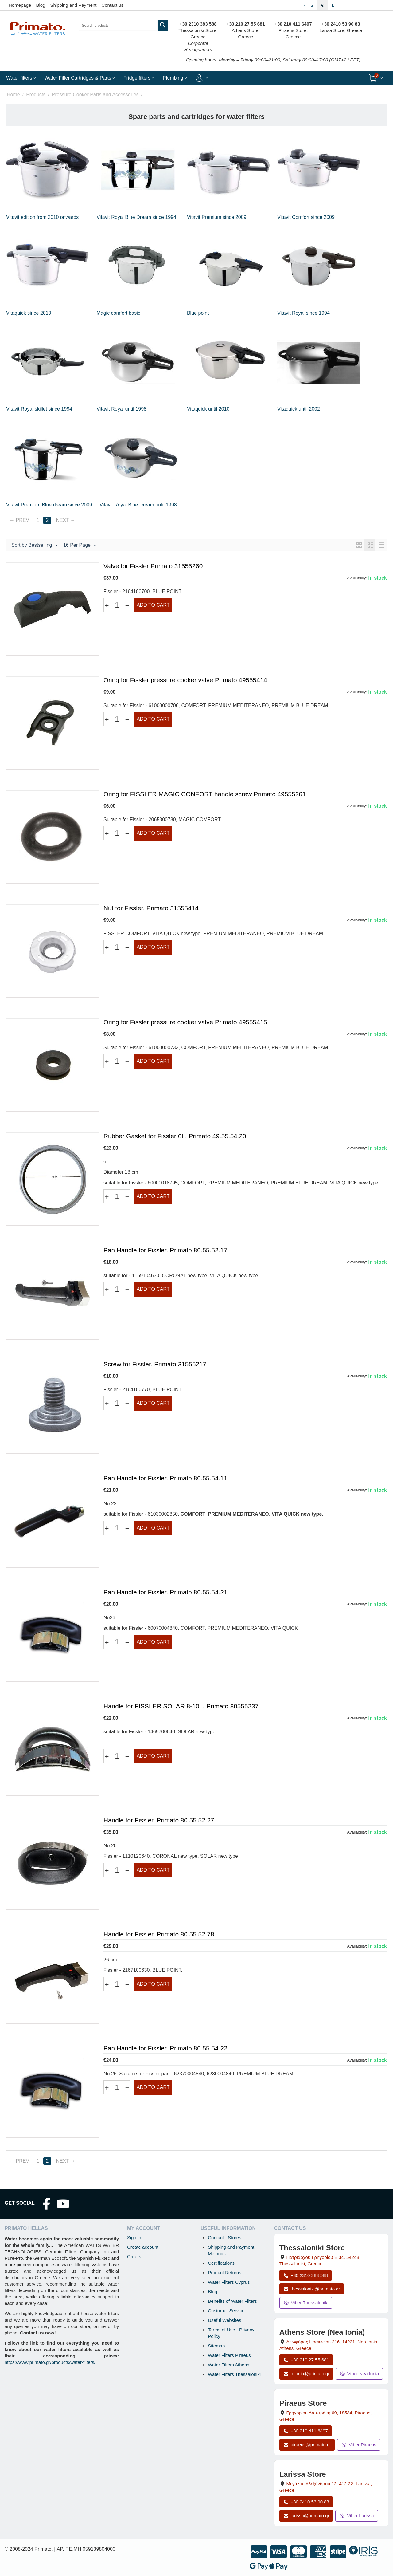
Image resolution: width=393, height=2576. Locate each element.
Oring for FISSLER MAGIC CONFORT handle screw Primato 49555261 (204, 794)
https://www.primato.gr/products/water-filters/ (50, 2362)
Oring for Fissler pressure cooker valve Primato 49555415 (185, 1022)
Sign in (134, 2237)
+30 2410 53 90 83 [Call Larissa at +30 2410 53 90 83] (306, 2501)
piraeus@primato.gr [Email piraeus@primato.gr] (307, 2444)
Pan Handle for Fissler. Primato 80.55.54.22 (165, 2048)
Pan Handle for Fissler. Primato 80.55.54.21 (165, 1592)
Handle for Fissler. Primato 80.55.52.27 (158, 1820)
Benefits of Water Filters (232, 2301)
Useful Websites (224, 2320)
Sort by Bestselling (34, 545)
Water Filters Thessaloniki (234, 2374)
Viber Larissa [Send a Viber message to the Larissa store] (356, 2515)
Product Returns (224, 2272)
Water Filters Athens (228, 2364)
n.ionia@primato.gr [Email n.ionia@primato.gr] (306, 2373)
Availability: (357, 578)
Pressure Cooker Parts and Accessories (95, 94)
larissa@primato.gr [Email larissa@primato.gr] (306, 2515)
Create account (142, 2247)
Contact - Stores (224, 2237)
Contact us (112, 5)
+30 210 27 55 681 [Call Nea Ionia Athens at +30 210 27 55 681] (306, 2359)
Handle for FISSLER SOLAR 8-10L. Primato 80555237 (181, 1706)
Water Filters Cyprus (229, 2282)
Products (35, 94)
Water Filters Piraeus (229, 2355)
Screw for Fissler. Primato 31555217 (154, 1364)
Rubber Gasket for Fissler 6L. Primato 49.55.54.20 (174, 1136)
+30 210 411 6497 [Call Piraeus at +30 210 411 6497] (305, 2430)
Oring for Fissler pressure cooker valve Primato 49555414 (185, 679)
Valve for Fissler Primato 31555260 (153, 565)
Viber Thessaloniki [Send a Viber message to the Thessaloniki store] (306, 2302)
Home (13, 94)
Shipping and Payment (73, 5)
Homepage (20, 5)
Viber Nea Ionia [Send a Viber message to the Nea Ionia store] (359, 2373)
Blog (40, 5)
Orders (134, 2256)
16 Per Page (79, 545)
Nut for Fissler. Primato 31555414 (151, 908)
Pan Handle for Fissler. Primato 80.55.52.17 (165, 1250)
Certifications (221, 2263)
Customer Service (226, 2310)
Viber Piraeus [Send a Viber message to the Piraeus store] (358, 2444)
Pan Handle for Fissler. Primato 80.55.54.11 (165, 1478)
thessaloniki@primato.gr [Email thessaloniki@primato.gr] (311, 2288)
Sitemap (216, 2345)
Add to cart (153, 605)
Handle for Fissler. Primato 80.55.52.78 (158, 1934)
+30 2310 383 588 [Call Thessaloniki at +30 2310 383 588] (305, 2275)
